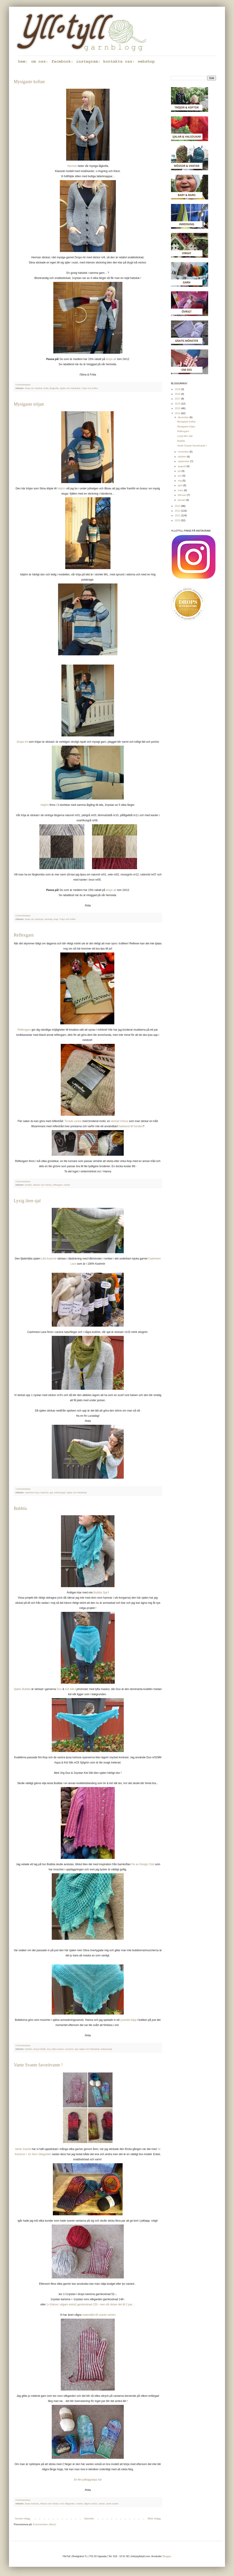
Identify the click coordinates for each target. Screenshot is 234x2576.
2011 (178, 515)
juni (180, 475)
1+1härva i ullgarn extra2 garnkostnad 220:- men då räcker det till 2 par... (90, 2304)
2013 (178, 506)
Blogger (167, 2556)
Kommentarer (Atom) (44, 2524)
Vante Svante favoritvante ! (38, 2064)
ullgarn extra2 (90, 2503)
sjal (76, 2049)
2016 (178, 403)
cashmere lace (32, 1492)
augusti (182, 466)
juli (180, 471)
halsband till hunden (131, 1126)
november (183, 451)
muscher (69, 2049)
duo (48, 2049)
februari (182, 495)
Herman (72, 166)
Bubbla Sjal (100, 1592)
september (184, 461)
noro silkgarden (67, 2503)
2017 (178, 398)
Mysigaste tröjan (29, 404)
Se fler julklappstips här (88, 2479)
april (180, 485)
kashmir (44, 1492)
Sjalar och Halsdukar (70, 388)
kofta (46, 388)
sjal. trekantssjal (57, 1492)
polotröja (39, 919)
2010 (178, 520)
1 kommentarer (23, 1489)
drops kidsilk (40, 2049)
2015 (178, 408)
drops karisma (32, 2503)
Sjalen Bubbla (22, 1689)
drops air (111, 359)
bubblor (28, 2049)
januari (182, 500)
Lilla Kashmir (49, 1258)
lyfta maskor (58, 2049)
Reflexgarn (24, 934)
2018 (178, 394)
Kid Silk (69, 1689)
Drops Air (22, 741)
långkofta (54, 388)
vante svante (112, 2503)
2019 (178, 389)
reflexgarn (58, 1185)
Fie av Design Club (142, 1864)
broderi (28, 1185)
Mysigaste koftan (29, 81)
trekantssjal (106, 2049)
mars (181, 490)
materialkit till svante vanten (99, 2314)
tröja (56, 919)
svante (79, 2503)
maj (180, 480)
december (183, 417)
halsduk (38, 388)
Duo (59, 1689)
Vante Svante (23, 2149)
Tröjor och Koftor (89, 388)
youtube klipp (128, 2019)
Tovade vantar (72, 1121)
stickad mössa (119, 1121)
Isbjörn (61, 488)
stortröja (48, 919)
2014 (178, 413)
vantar (67, 1185)
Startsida (89, 2518)
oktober (182, 456)
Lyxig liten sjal (27, 1200)
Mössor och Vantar (42, 1185)
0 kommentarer (23, 384)
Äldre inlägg (154, 2518)
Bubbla (20, 1508)
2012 (178, 510)
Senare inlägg (22, 2518)
